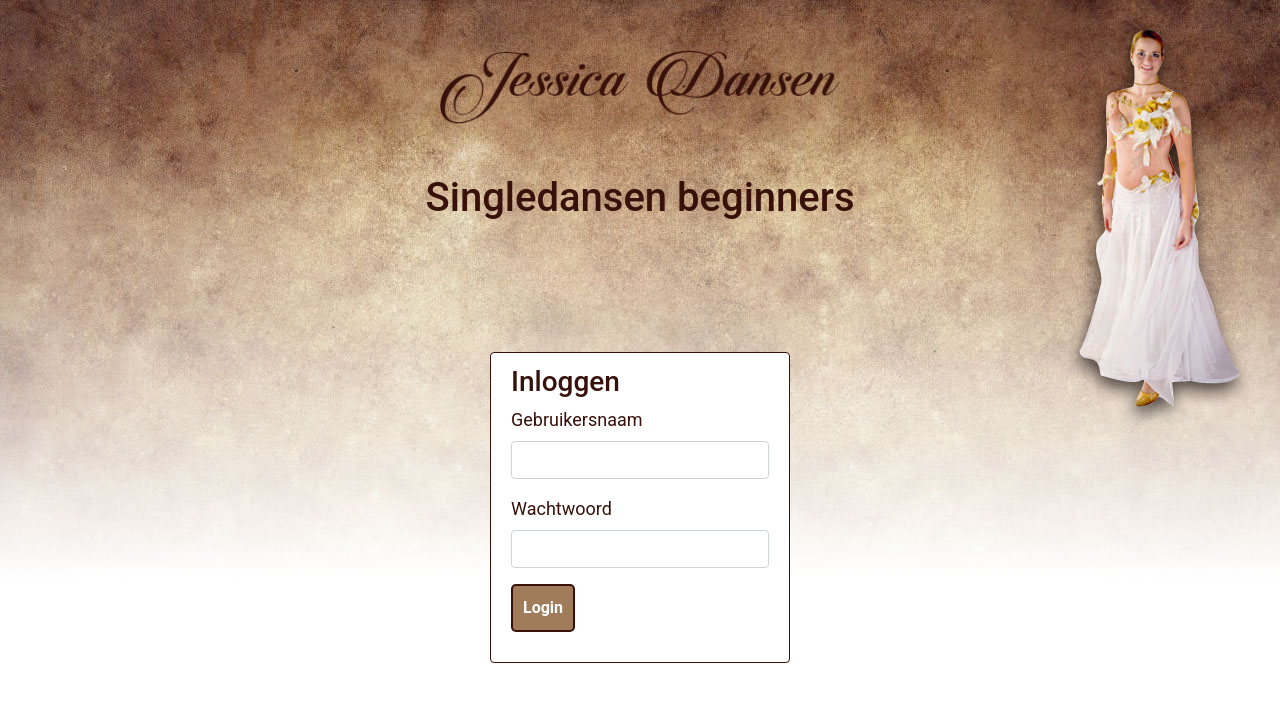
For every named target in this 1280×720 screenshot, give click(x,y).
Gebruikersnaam (577, 419)
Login (543, 607)
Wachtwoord (561, 508)
